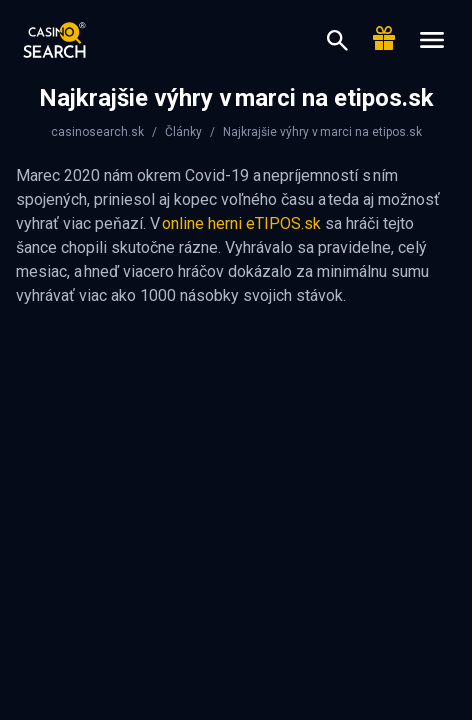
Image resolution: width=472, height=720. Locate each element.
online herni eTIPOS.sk (241, 223)
